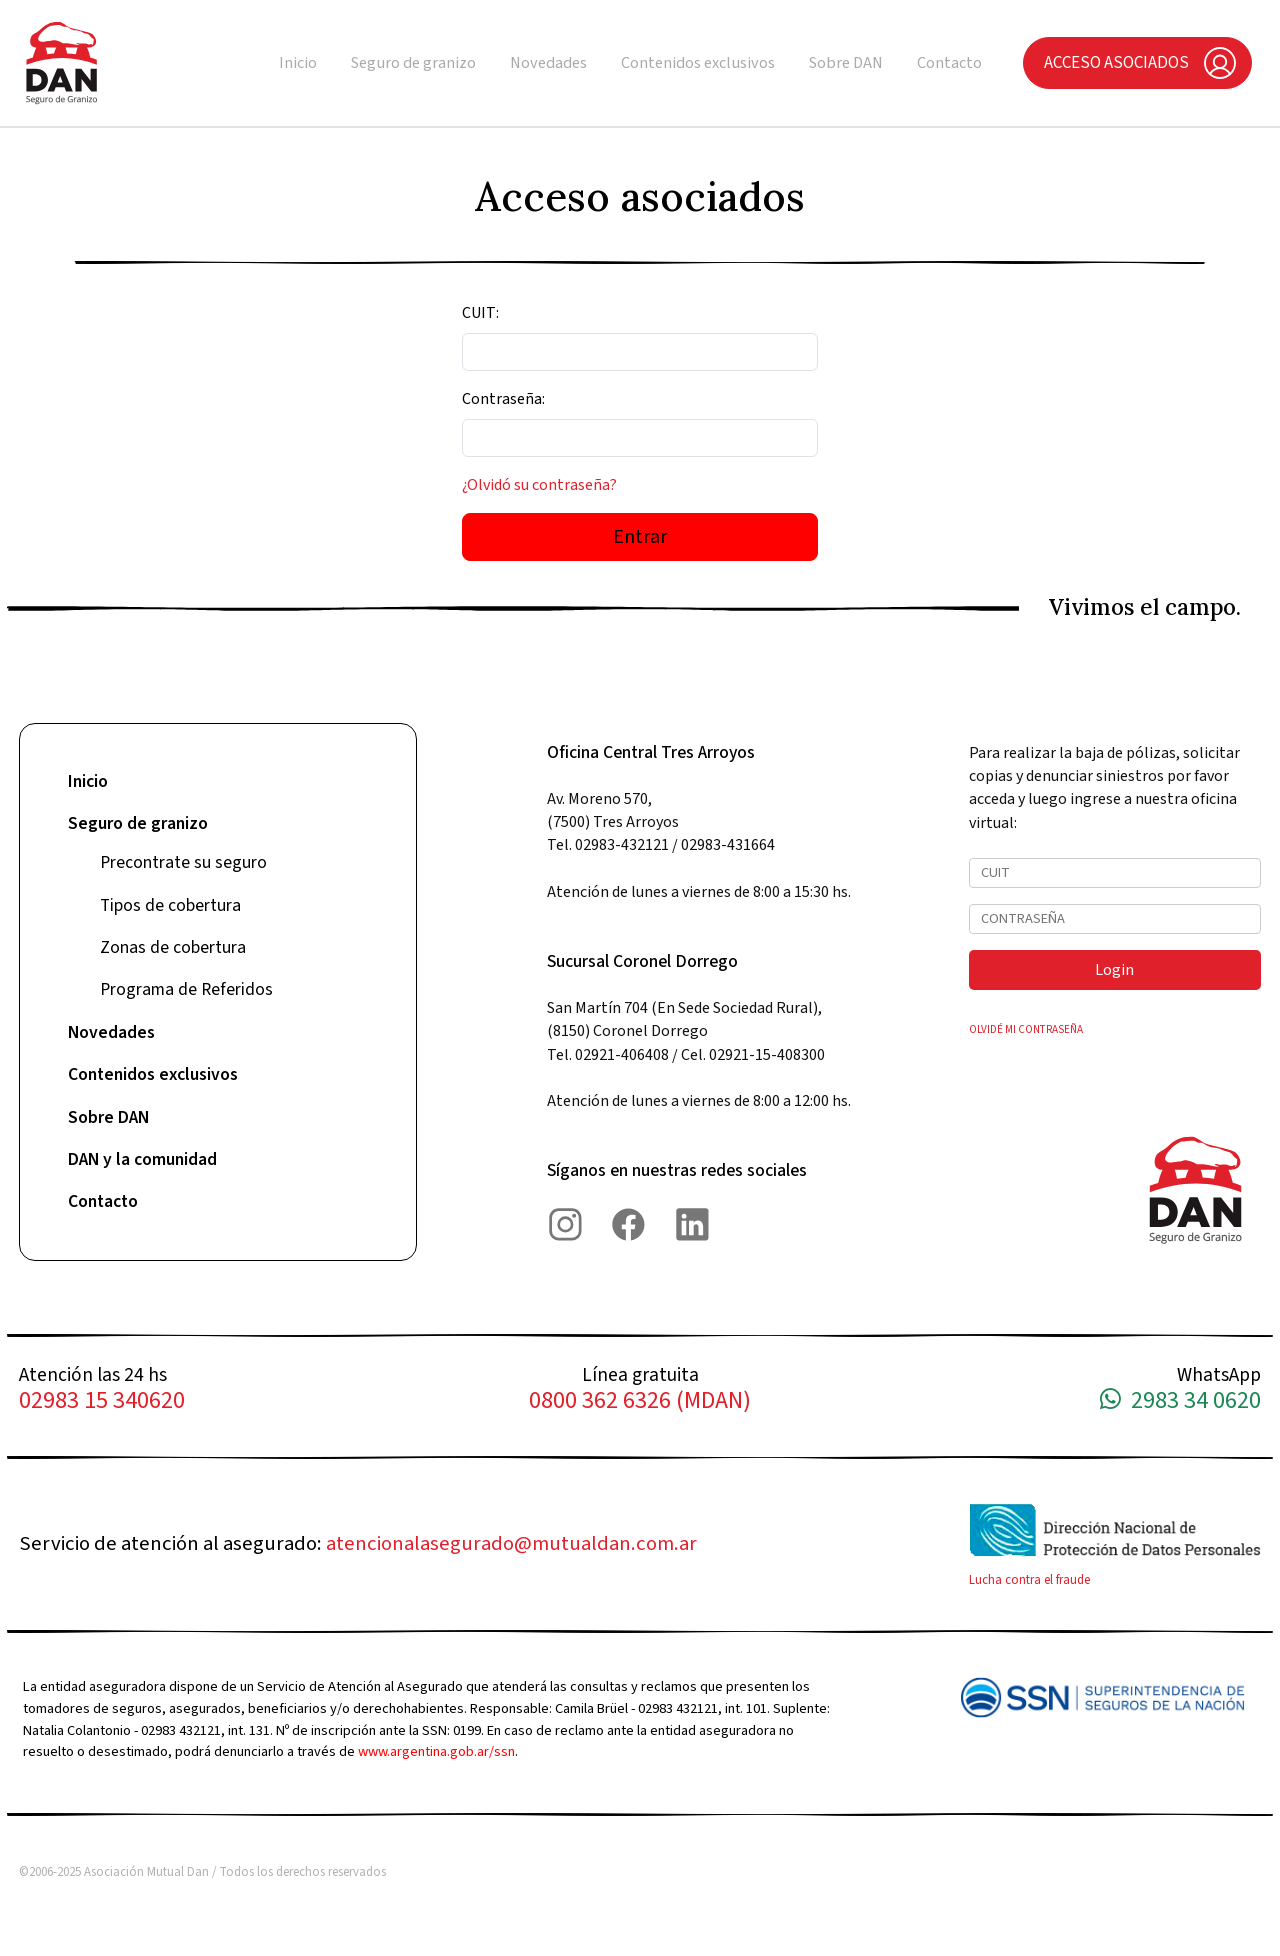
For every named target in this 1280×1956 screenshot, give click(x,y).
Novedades (548, 63)
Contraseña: (503, 399)
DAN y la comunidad (142, 1159)
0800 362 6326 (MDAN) (640, 1401)
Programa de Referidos (186, 989)
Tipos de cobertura (170, 905)
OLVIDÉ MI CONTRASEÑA (1026, 1029)
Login (1114, 970)
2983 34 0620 (1180, 1401)
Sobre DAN (846, 63)
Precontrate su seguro (183, 862)
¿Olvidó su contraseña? (539, 485)
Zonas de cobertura (173, 947)
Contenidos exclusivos (698, 63)
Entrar (640, 537)
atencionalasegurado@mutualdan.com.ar (511, 1543)
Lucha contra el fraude (1029, 1580)
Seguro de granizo (413, 63)
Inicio (298, 63)
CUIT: (480, 313)
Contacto (949, 63)
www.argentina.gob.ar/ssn (436, 1751)
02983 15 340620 (102, 1401)
